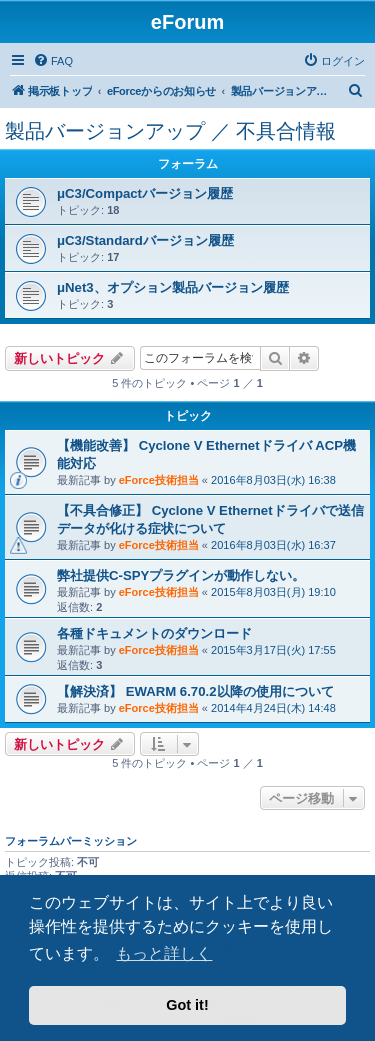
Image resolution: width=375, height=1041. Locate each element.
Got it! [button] (187, 1005)
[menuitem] (53, 61)
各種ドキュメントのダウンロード (154, 633)
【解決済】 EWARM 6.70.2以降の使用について (195, 691)
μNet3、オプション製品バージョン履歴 (173, 287)
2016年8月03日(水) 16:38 (273, 480)
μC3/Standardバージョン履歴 (145, 240)
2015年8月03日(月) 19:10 (273, 592)
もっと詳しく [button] (164, 953)
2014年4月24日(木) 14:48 (273, 708)
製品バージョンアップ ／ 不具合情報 (170, 131)
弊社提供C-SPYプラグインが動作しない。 (181, 575)
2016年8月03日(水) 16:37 (273, 545)
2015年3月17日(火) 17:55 (273, 650)
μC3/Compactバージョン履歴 (145, 193)
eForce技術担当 (159, 480)
